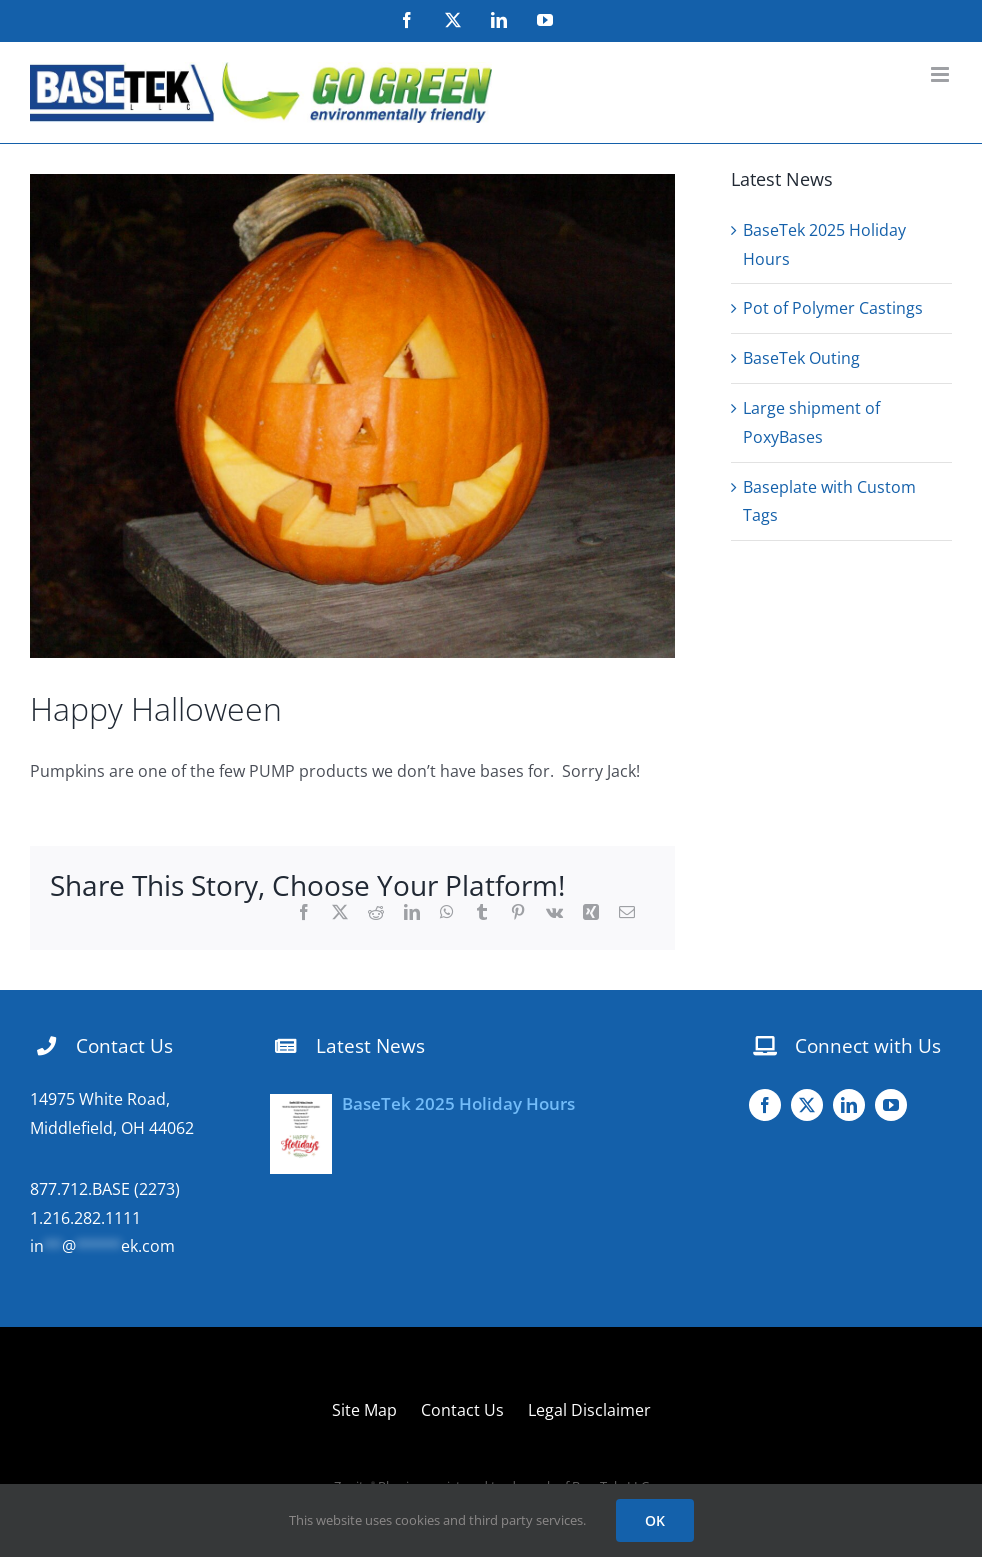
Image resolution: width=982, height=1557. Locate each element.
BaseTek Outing (801, 358)
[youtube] (891, 1105)
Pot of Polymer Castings (833, 308)
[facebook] (765, 1105)
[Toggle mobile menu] (941, 74)
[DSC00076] (352, 416)
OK (655, 1520)
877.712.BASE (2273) (105, 1189)
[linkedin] (849, 1105)
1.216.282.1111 (85, 1218)
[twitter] (807, 1105)
